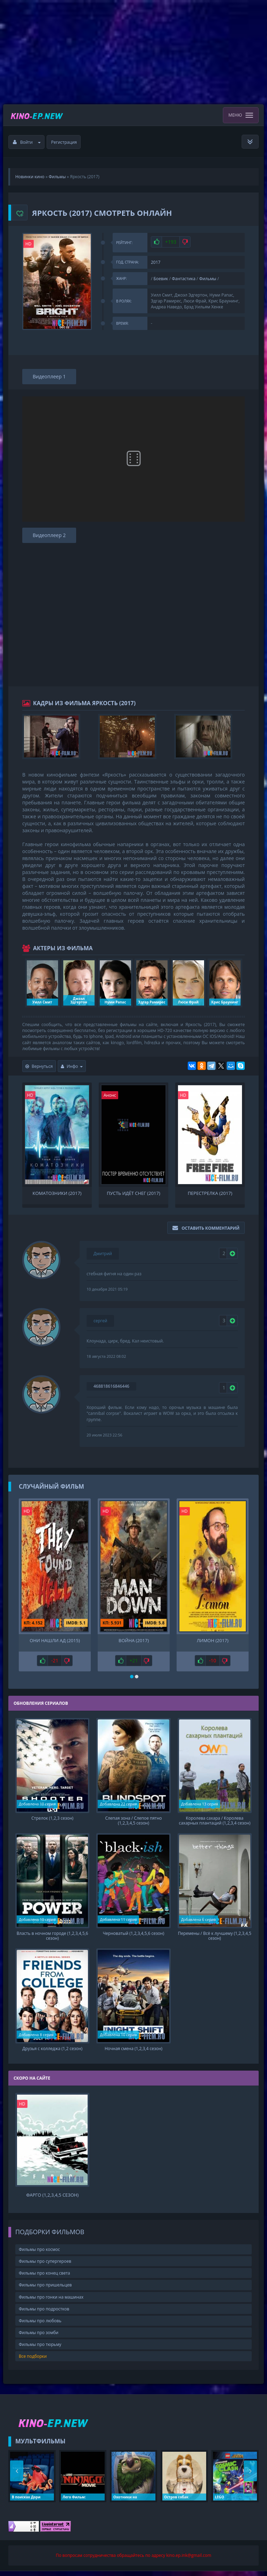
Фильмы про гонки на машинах (51, 2302)
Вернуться (39, 1066)
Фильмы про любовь (40, 2326)
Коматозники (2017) (57, 1193)
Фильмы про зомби (38, 2338)
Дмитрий (103, 1254)
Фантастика (183, 279)
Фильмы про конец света (44, 2278)
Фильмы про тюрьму (40, 2350)
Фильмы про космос (39, 2255)
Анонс (110, 1095)
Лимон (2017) (212, 1641)
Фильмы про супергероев (45, 2266)
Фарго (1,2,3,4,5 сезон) (52, 2200)
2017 (155, 262)
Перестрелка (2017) (210, 1193)
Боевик (161, 279)
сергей (100, 1321)
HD (28, 244)
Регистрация (64, 142)
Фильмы (207, 279)
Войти (27, 142)
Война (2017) (134, 1641)
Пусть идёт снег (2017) (133, 1193)
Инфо (72, 1066)
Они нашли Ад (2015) (55, 1641)
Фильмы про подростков (44, 2314)
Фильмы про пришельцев (45, 2290)
